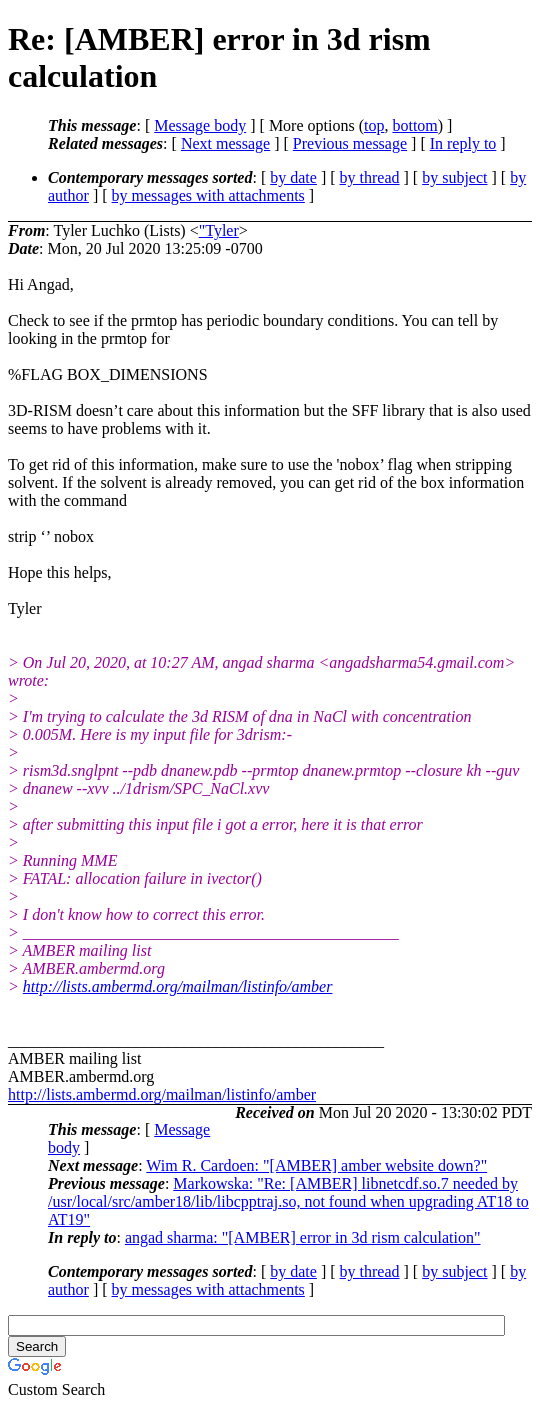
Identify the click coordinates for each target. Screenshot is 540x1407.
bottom (414, 125)
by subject (454, 177)
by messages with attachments (208, 195)
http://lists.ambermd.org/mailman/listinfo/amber (178, 986)
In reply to (463, 143)
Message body (200, 125)
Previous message (350, 143)
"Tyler (219, 230)
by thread (370, 177)
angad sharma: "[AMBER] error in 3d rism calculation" (303, 1237)
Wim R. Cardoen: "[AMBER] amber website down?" (316, 1165)
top (374, 125)
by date (293, 177)
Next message (225, 143)
